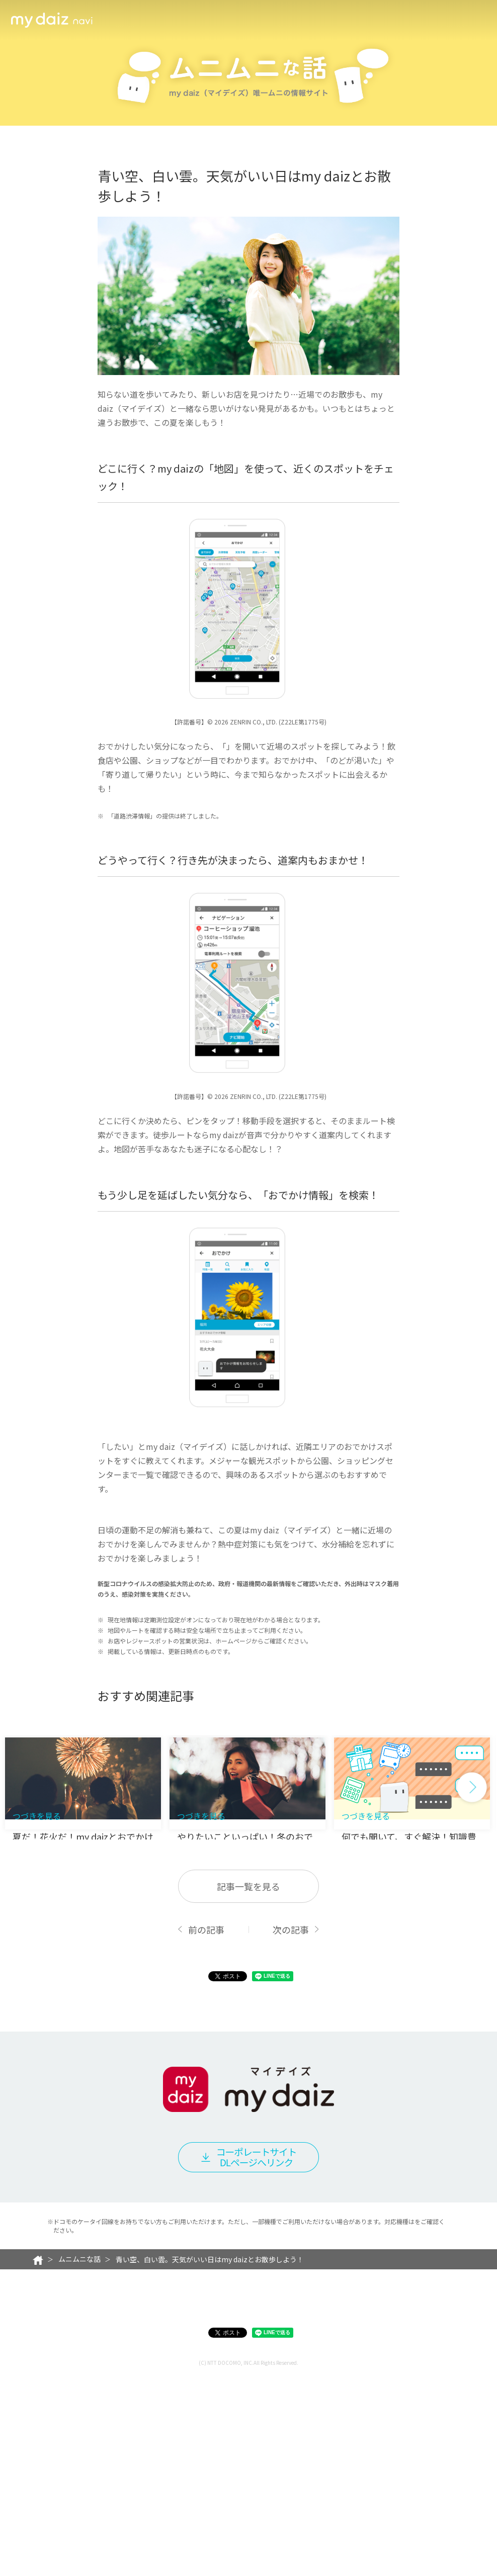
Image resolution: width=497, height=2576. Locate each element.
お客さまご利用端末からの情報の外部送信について (360, 2510)
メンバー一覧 (217, 20)
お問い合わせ (252, 2510)
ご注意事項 (334, 2494)
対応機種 (283, 2494)
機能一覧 (167, 20)
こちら (424, 2422)
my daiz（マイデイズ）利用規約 (196, 2494)
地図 (234, 793)
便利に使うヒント (283, 20)
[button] (472, 1956)
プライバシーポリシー (98, 2510)
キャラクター (348, 20)
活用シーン (122, 20)
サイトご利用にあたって (181, 2510)
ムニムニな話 (406, 20)
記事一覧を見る (248, 2086)
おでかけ (122, 1583)
